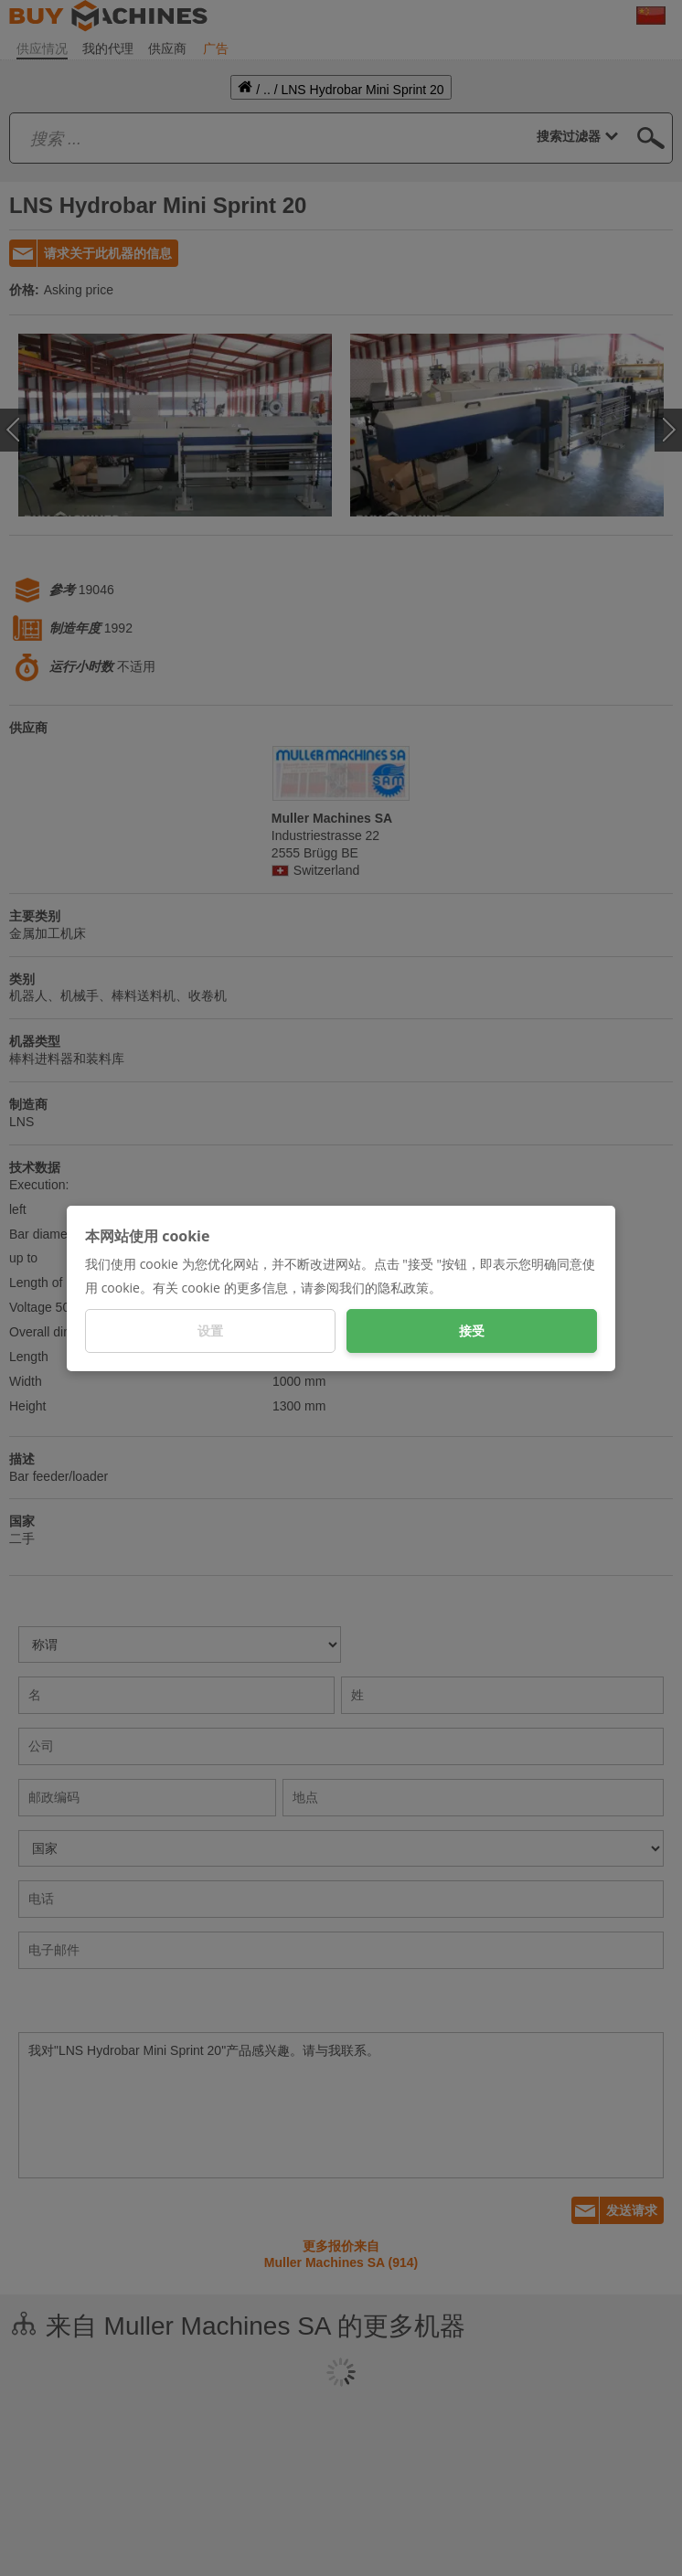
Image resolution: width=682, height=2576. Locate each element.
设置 (210, 1330)
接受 (472, 1330)
